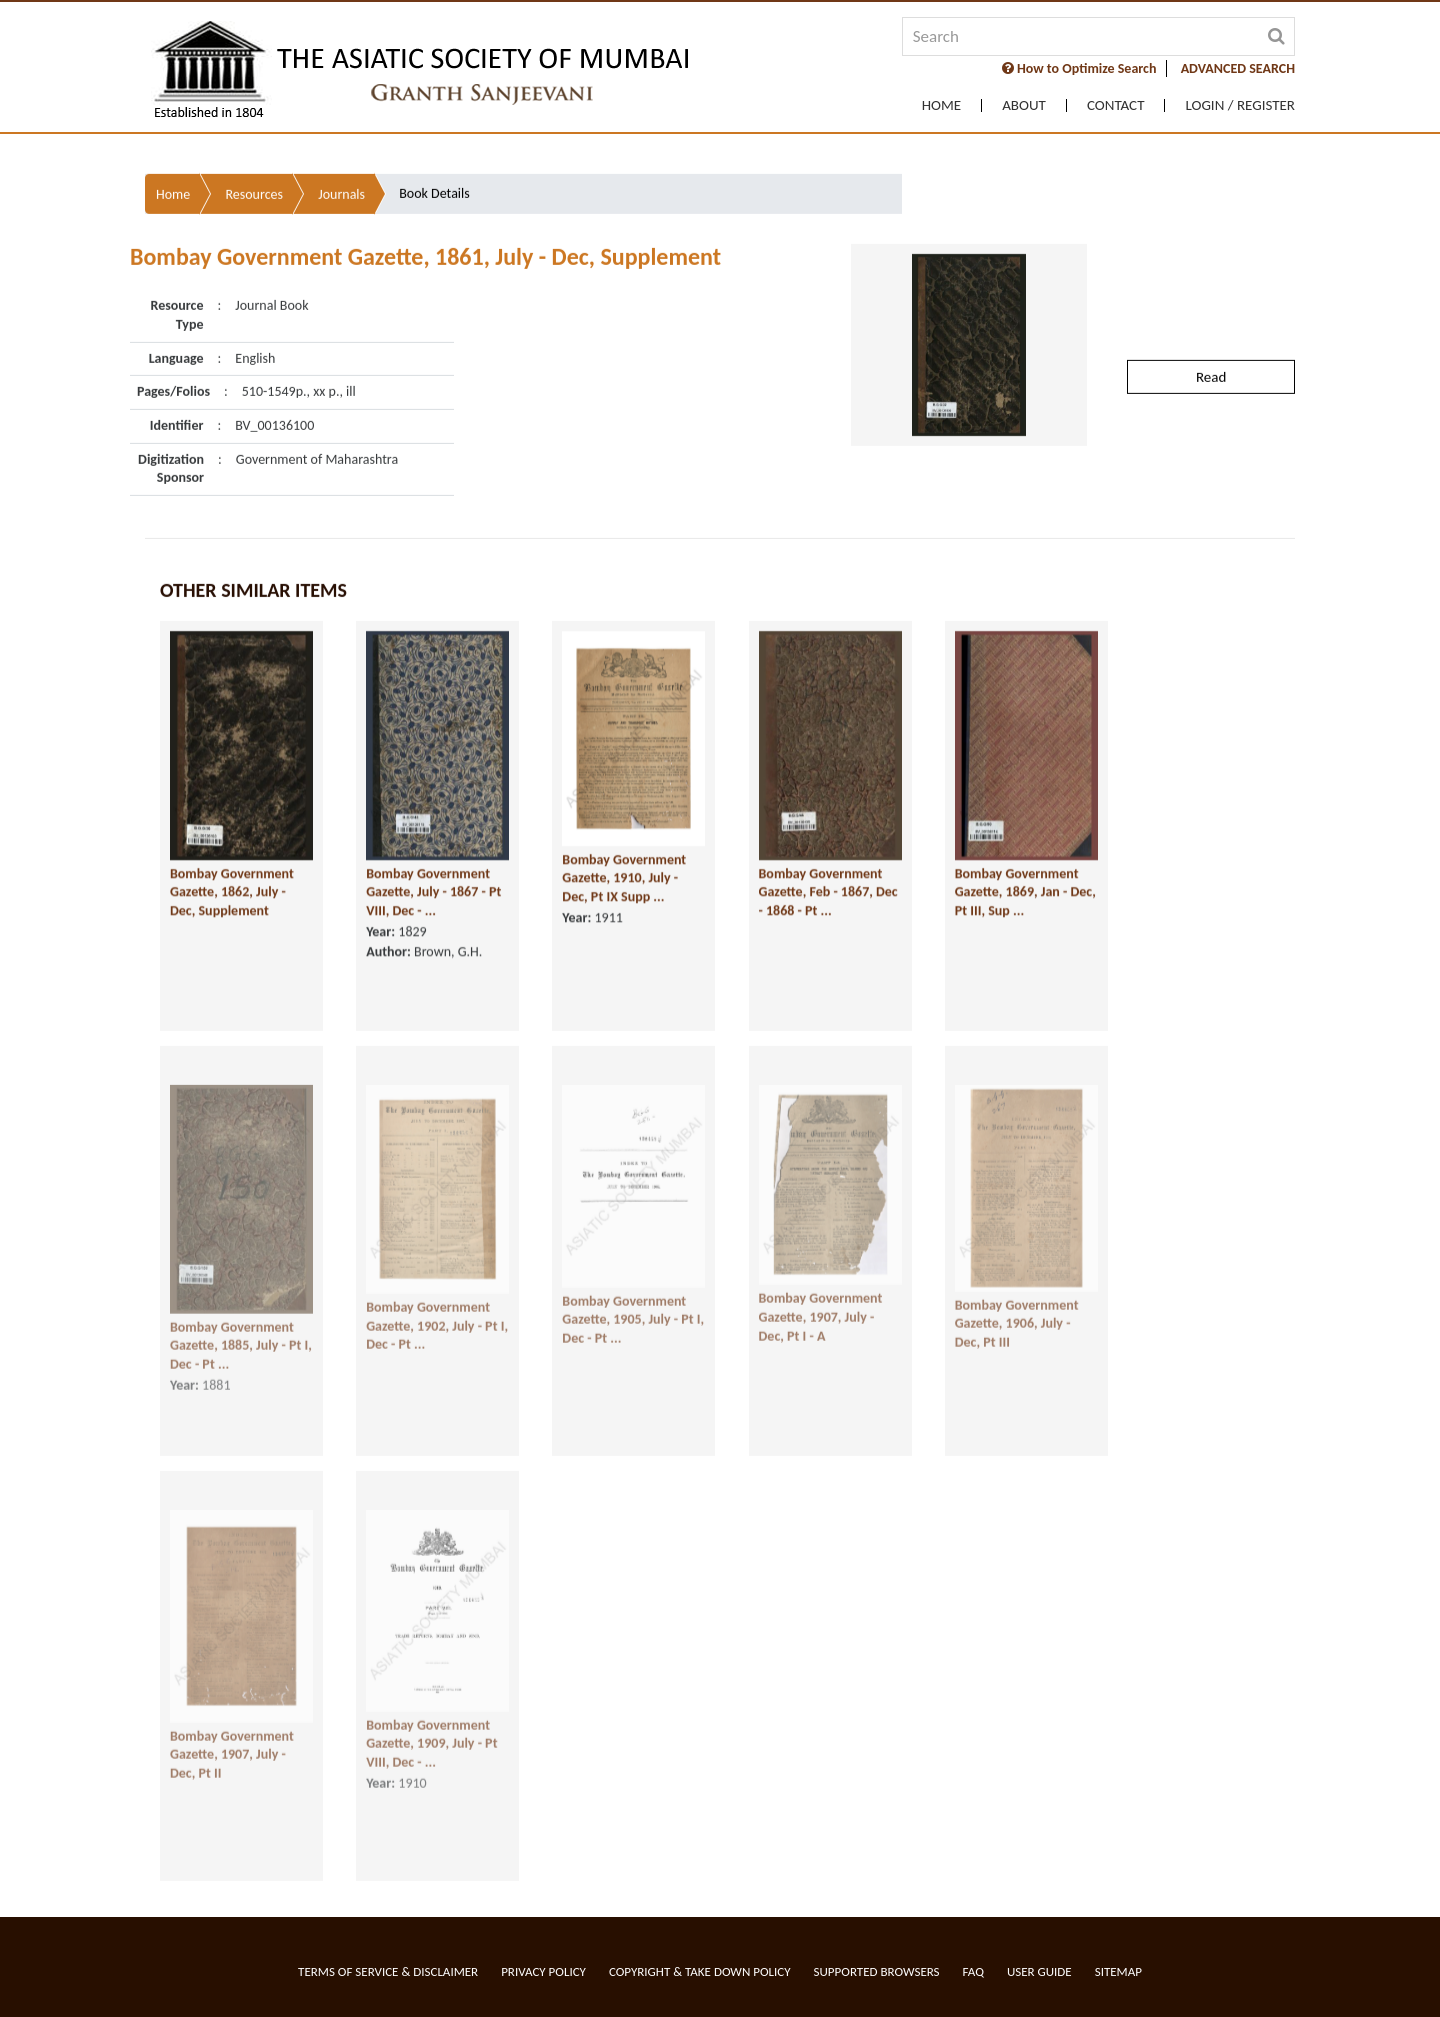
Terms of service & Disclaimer (388, 1971)
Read (1211, 329)
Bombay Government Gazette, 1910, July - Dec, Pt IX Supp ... (624, 841)
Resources (254, 147)
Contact (1116, 105)
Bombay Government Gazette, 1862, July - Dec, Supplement (232, 855)
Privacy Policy (543, 1971)
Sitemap (1118, 1971)
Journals (341, 147)
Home (941, 105)
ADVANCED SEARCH (1238, 68)
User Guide (1039, 1971)
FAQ (973, 1971)
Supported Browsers (877, 1971)
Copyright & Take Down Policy (700, 1971)
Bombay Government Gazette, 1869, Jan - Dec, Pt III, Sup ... (1025, 855)
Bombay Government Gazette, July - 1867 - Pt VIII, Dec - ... (433, 855)
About (1024, 105)
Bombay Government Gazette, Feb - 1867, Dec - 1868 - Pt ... (828, 855)
